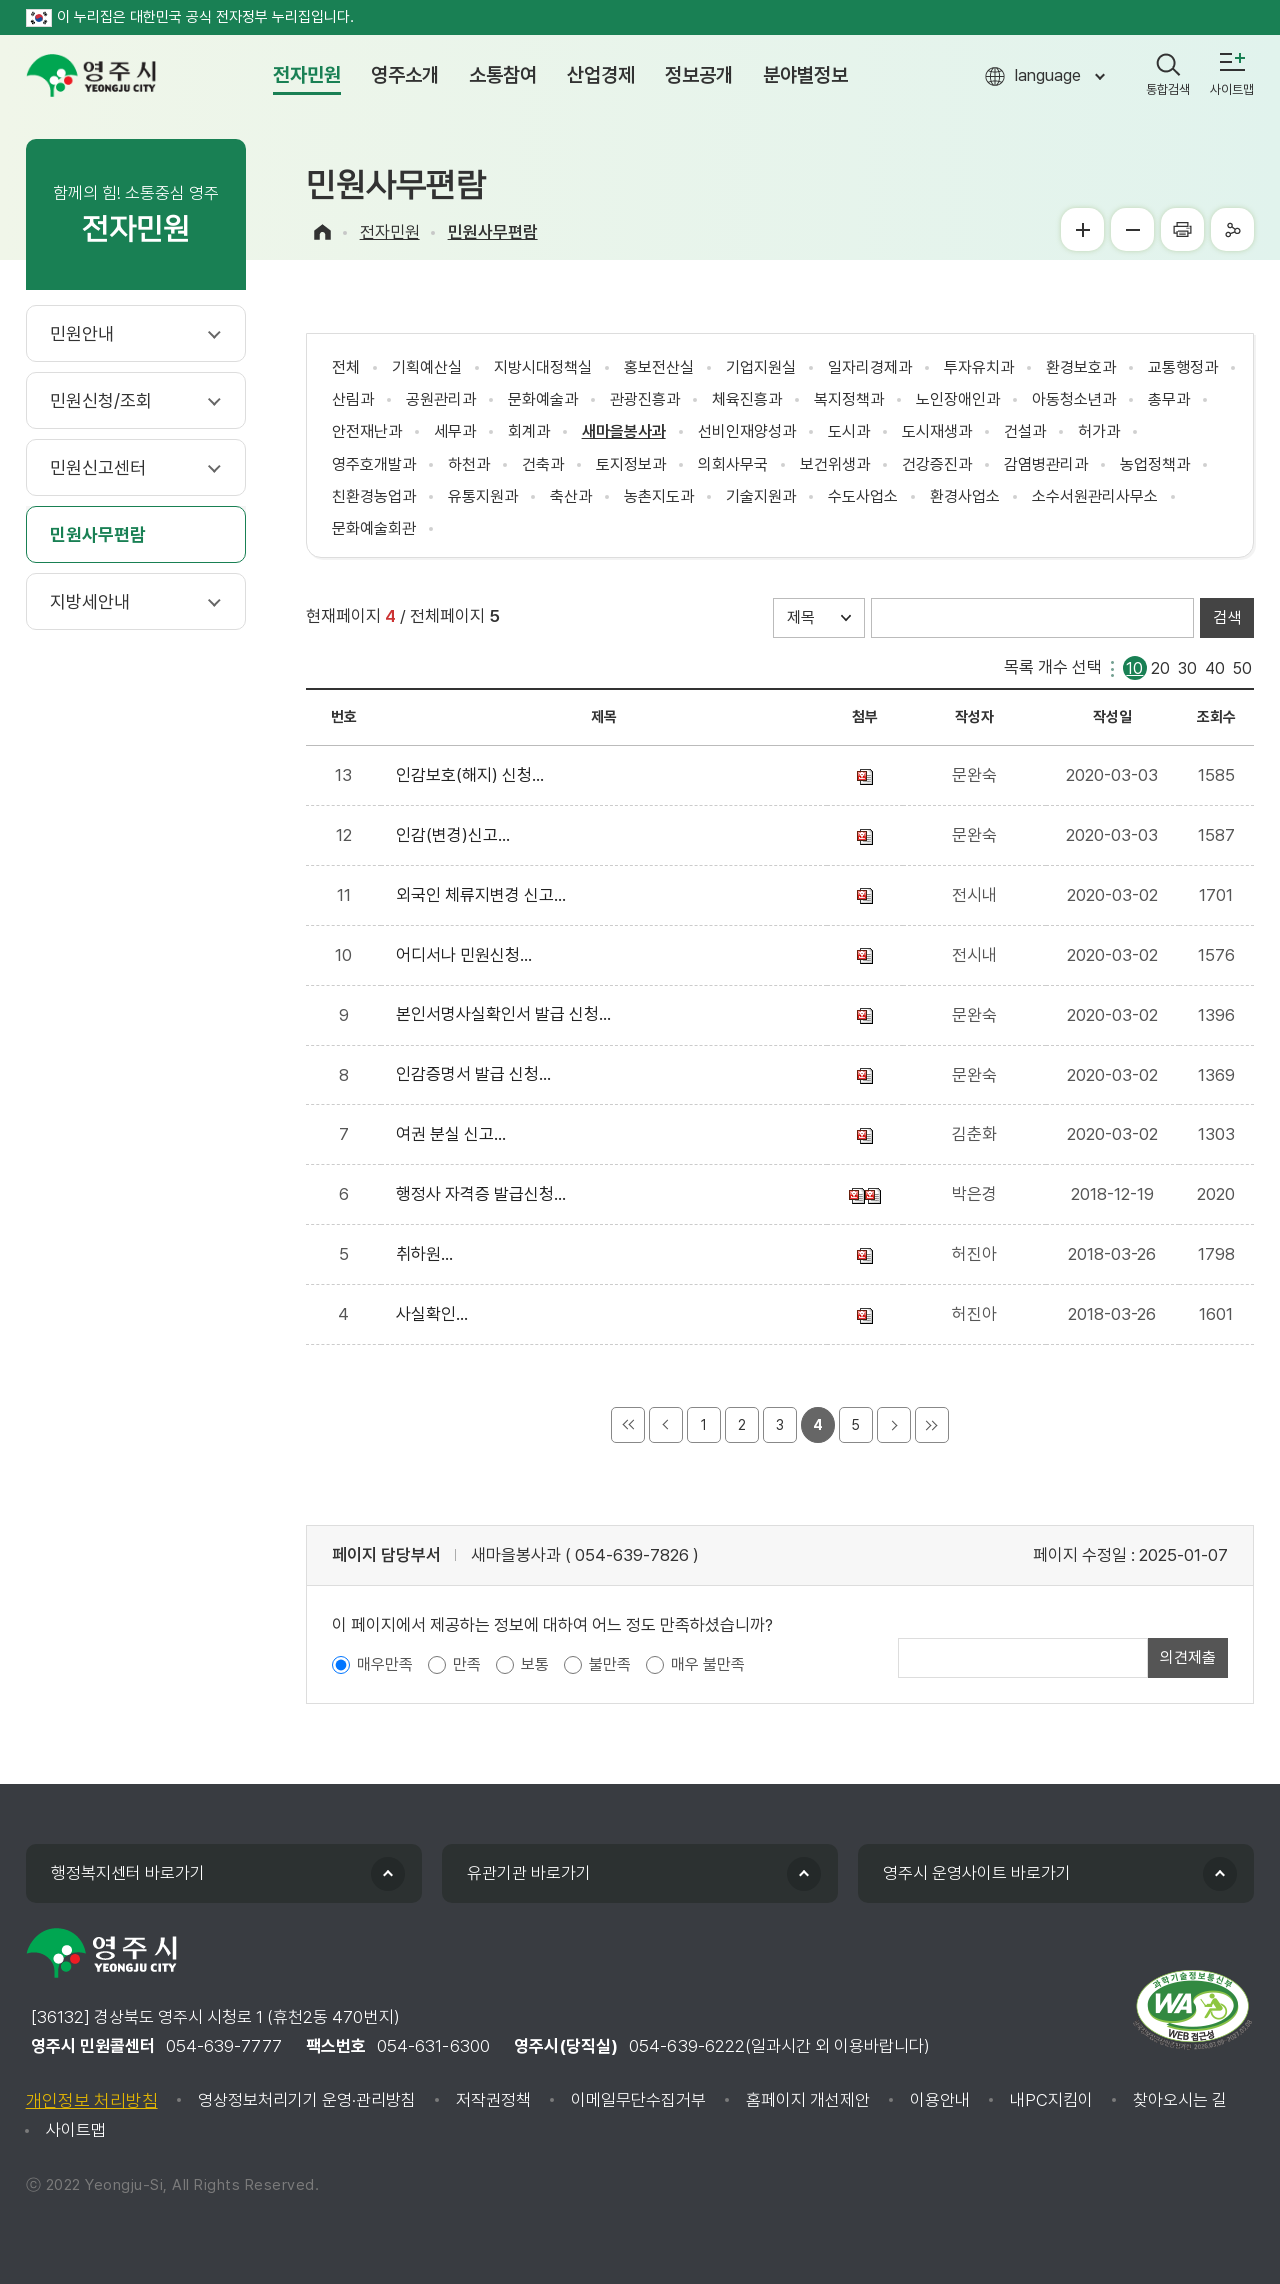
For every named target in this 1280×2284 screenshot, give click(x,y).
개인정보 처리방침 (92, 2100)
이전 (666, 1425)
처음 (628, 1425)
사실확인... (436, 1314)
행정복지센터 (128, 1873)
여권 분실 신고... (455, 1134)
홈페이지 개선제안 (808, 2100)
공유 (1232, 229)
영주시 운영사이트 (977, 1873)
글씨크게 (1082, 229)
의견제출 (1188, 1657)
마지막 (932, 1425)
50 (1242, 666)
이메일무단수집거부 (638, 2100)
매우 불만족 (708, 1664)
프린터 (1182, 229)
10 (1134, 666)
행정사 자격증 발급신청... (485, 1194)
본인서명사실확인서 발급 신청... (507, 1014)
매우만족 (385, 1664)
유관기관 (529, 1873)
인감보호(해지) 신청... (474, 775)
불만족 (610, 1664)
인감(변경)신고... (457, 835)
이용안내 (940, 2100)
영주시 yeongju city (91, 75)
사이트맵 (76, 2130)
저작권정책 (493, 2100)
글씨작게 (1132, 229)
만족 (467, 1664)
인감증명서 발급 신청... (477, 1074)
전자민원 (390, 232)
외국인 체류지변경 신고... (485, 895)
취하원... (428, 1254)
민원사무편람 (493, 232)
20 (1160, 666)
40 (1215, 666)
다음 (894, 1425)
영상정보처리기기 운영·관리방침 (307, 2100)
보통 (535, 1664)
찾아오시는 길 (1180, 2100)
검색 (1227, 617)
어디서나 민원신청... (468, 955)
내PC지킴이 (1051, 2100)
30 (1187, 666)
